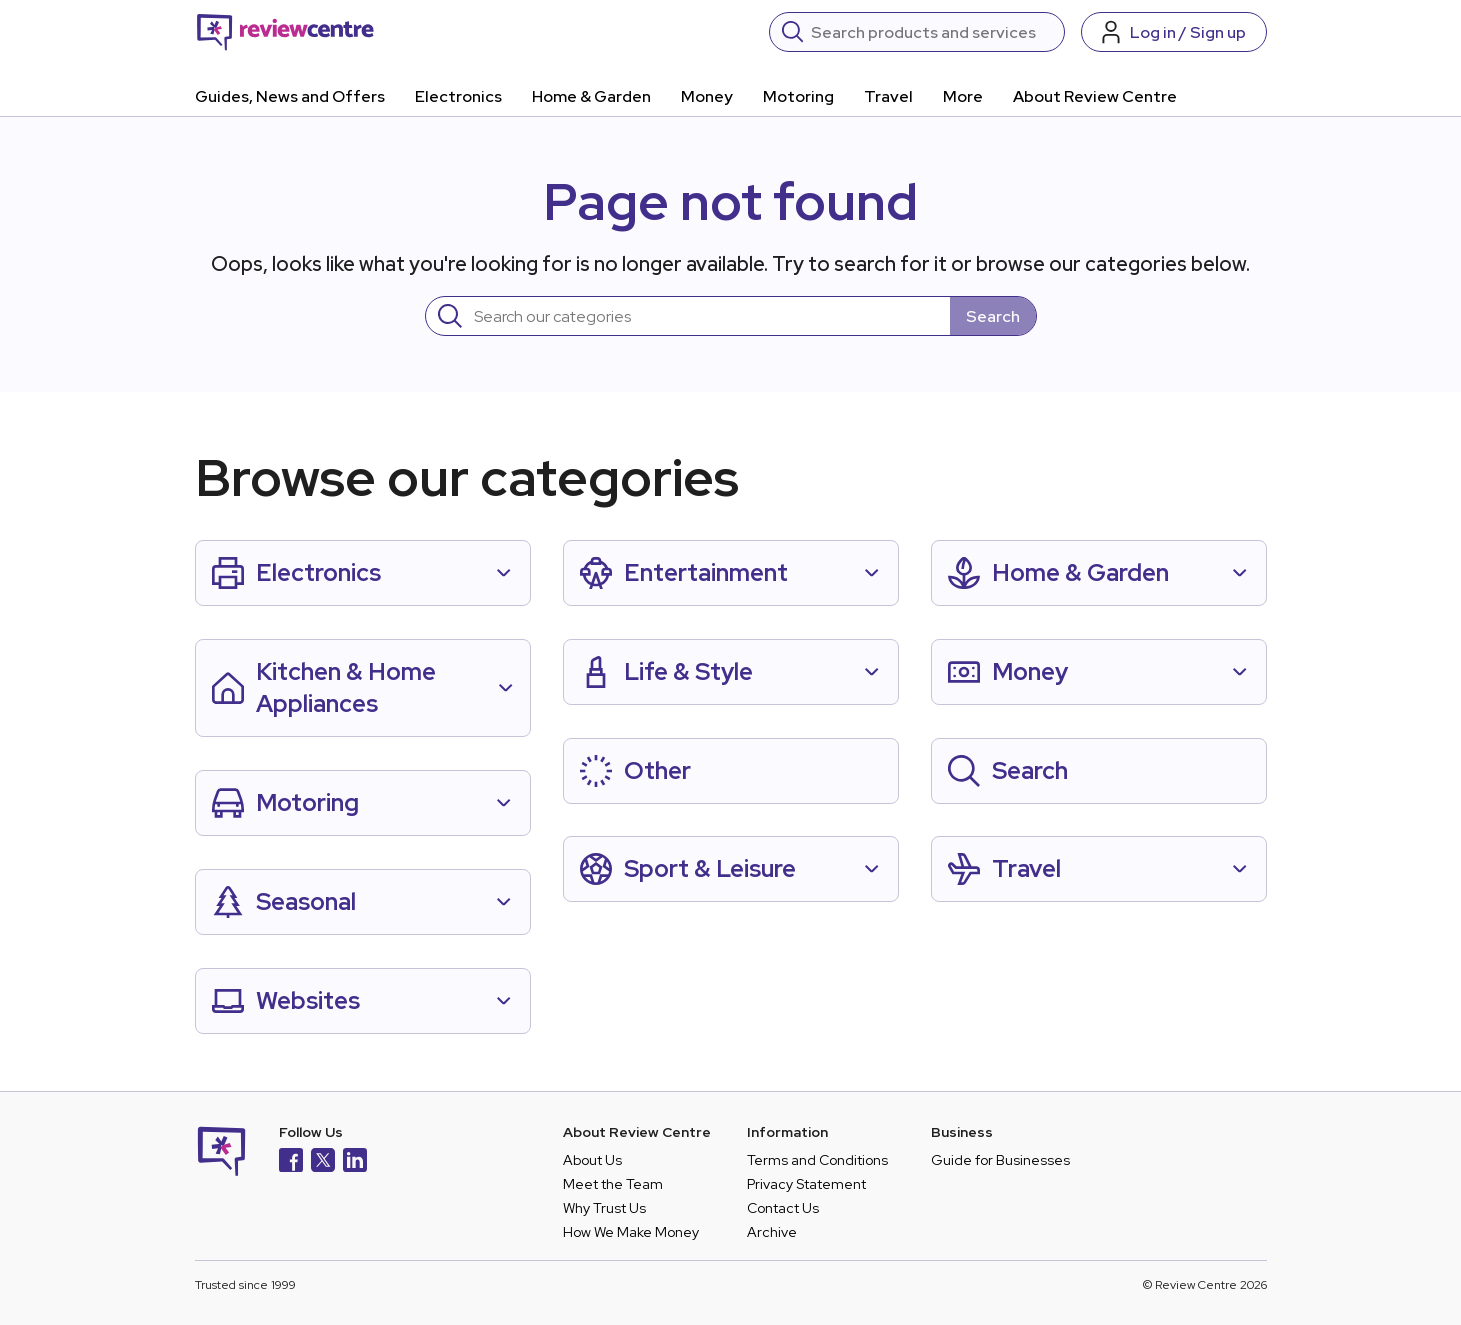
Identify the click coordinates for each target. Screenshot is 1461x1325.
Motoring (798, 96)
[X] (323, 1162)
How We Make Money (631, 1232)
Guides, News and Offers (290, 96)
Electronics (458, 96)
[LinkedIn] (355, 1162)
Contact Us (783, 1208)
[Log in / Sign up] (1174, 32)
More (963, 96)
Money (707, 96)
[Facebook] (291, 1162)
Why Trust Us (604, 1208)
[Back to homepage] (285, 32)
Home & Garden (591, 96)
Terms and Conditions (817, 1160)
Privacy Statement (806, 1184)
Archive (772, 1232)
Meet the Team (613, 1184)
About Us (592, 1160)
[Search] (931, 32)
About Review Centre (1095, 96)
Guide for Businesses (1000, 1160)
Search (993, 316)
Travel (888, 96)
